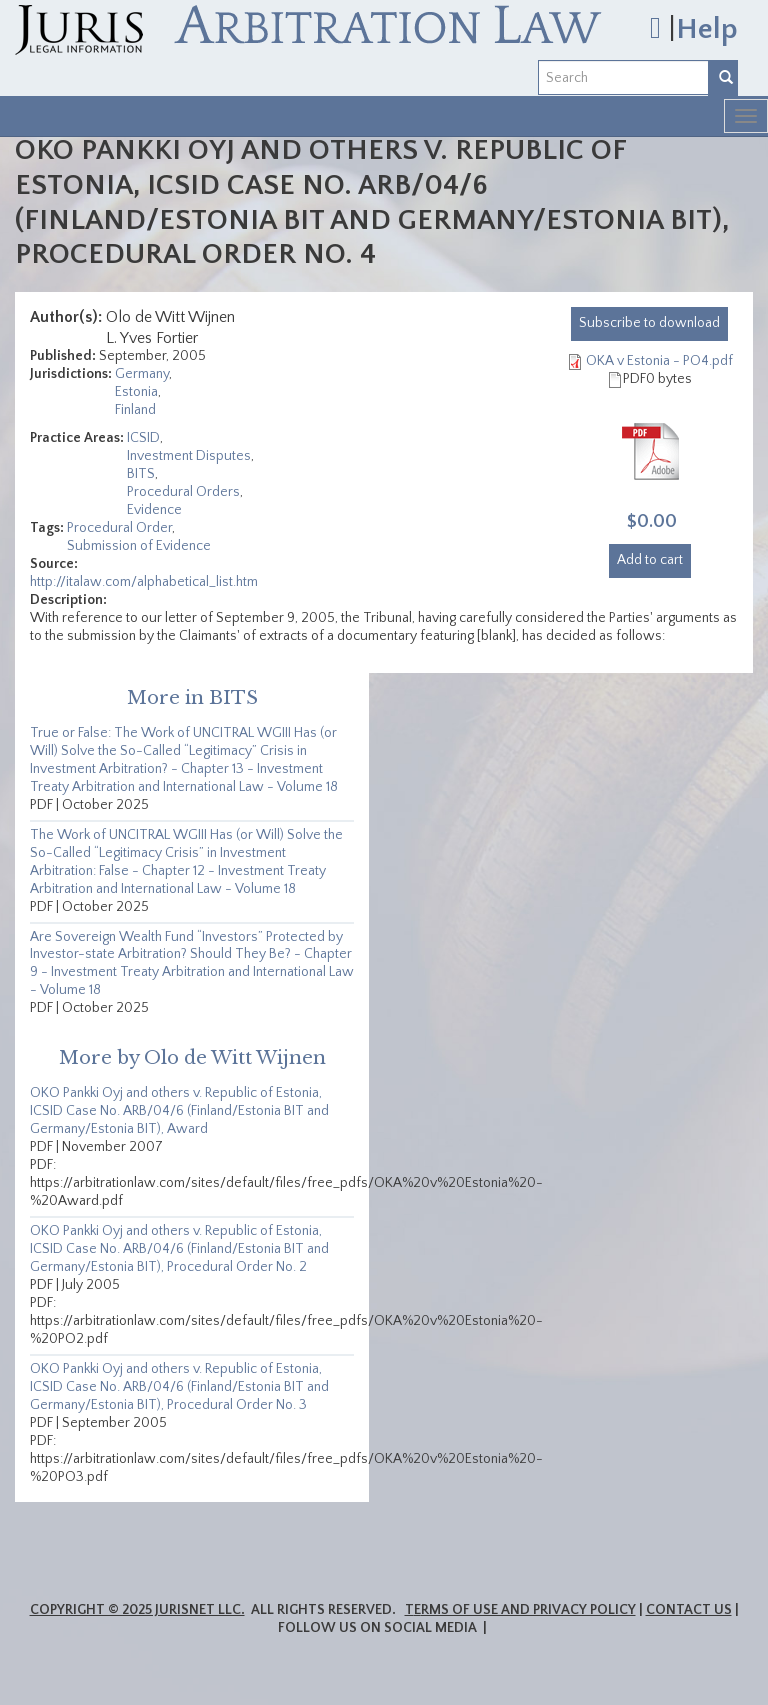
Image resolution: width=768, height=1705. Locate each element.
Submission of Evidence (139, 546)
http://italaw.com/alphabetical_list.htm (144, 582)
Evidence (154, 510)
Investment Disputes (189, 456)
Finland (135, 410)
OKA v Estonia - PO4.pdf (659, 361)
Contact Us (689, 1610)
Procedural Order (119, 528)
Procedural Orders (183, 492)
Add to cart (650, 560)
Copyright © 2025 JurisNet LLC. (137, 1610)
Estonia (136, 392)
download (649, 323)
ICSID (143, 438)
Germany (142, 374)
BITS (141, 474)
